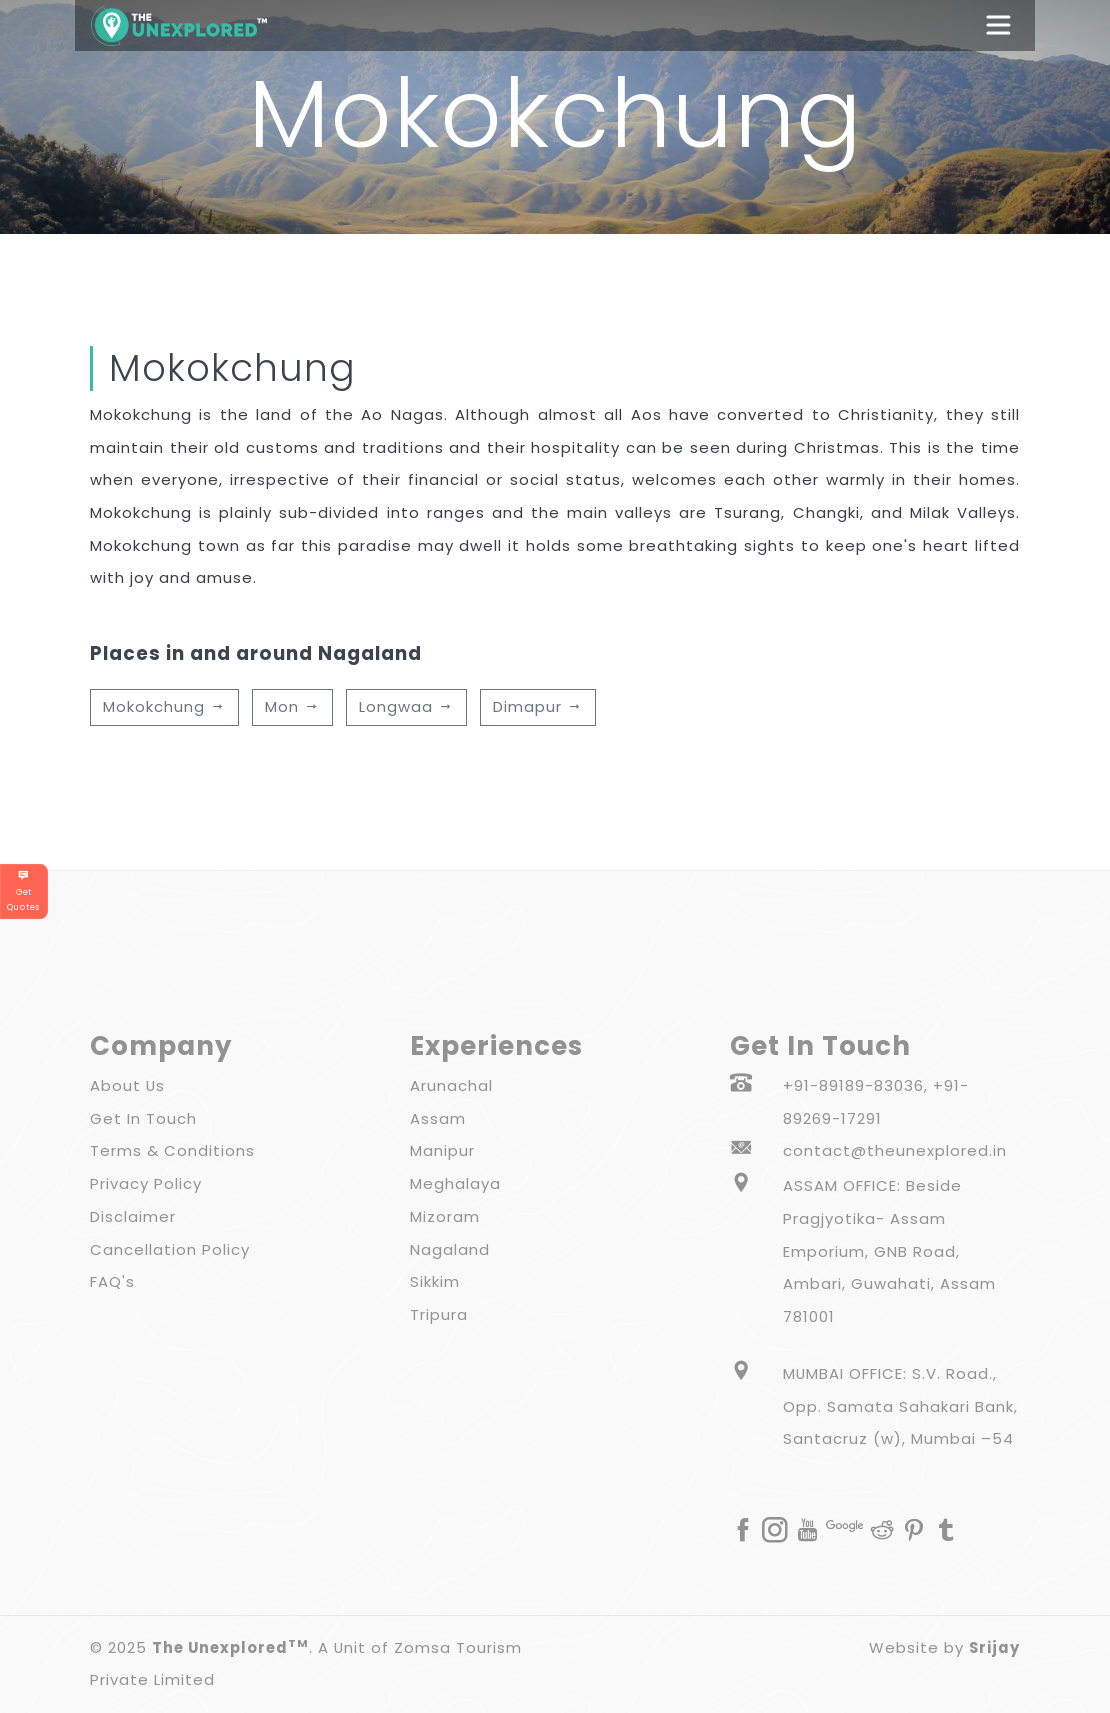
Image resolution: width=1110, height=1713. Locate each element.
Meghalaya (455, 1183)
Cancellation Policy (170, 1249)
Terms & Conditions (172, 1150)
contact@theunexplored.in (895, 1150)
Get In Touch (143, 1118)
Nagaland (450, 1249)
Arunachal (451, 1085)
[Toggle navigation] (1008, 25)
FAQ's (112, 1281)
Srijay (994, 1647)
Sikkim (435, 1281)
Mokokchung (164, 706)
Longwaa (406, 706)
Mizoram (445, 1216)
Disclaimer (133, 1216)
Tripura (439, 1314)
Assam (438, 1118)
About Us (127, 1085)
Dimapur (538, 706)
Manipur (442, 1150)
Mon (292, 706)
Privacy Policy (146, 1183)
